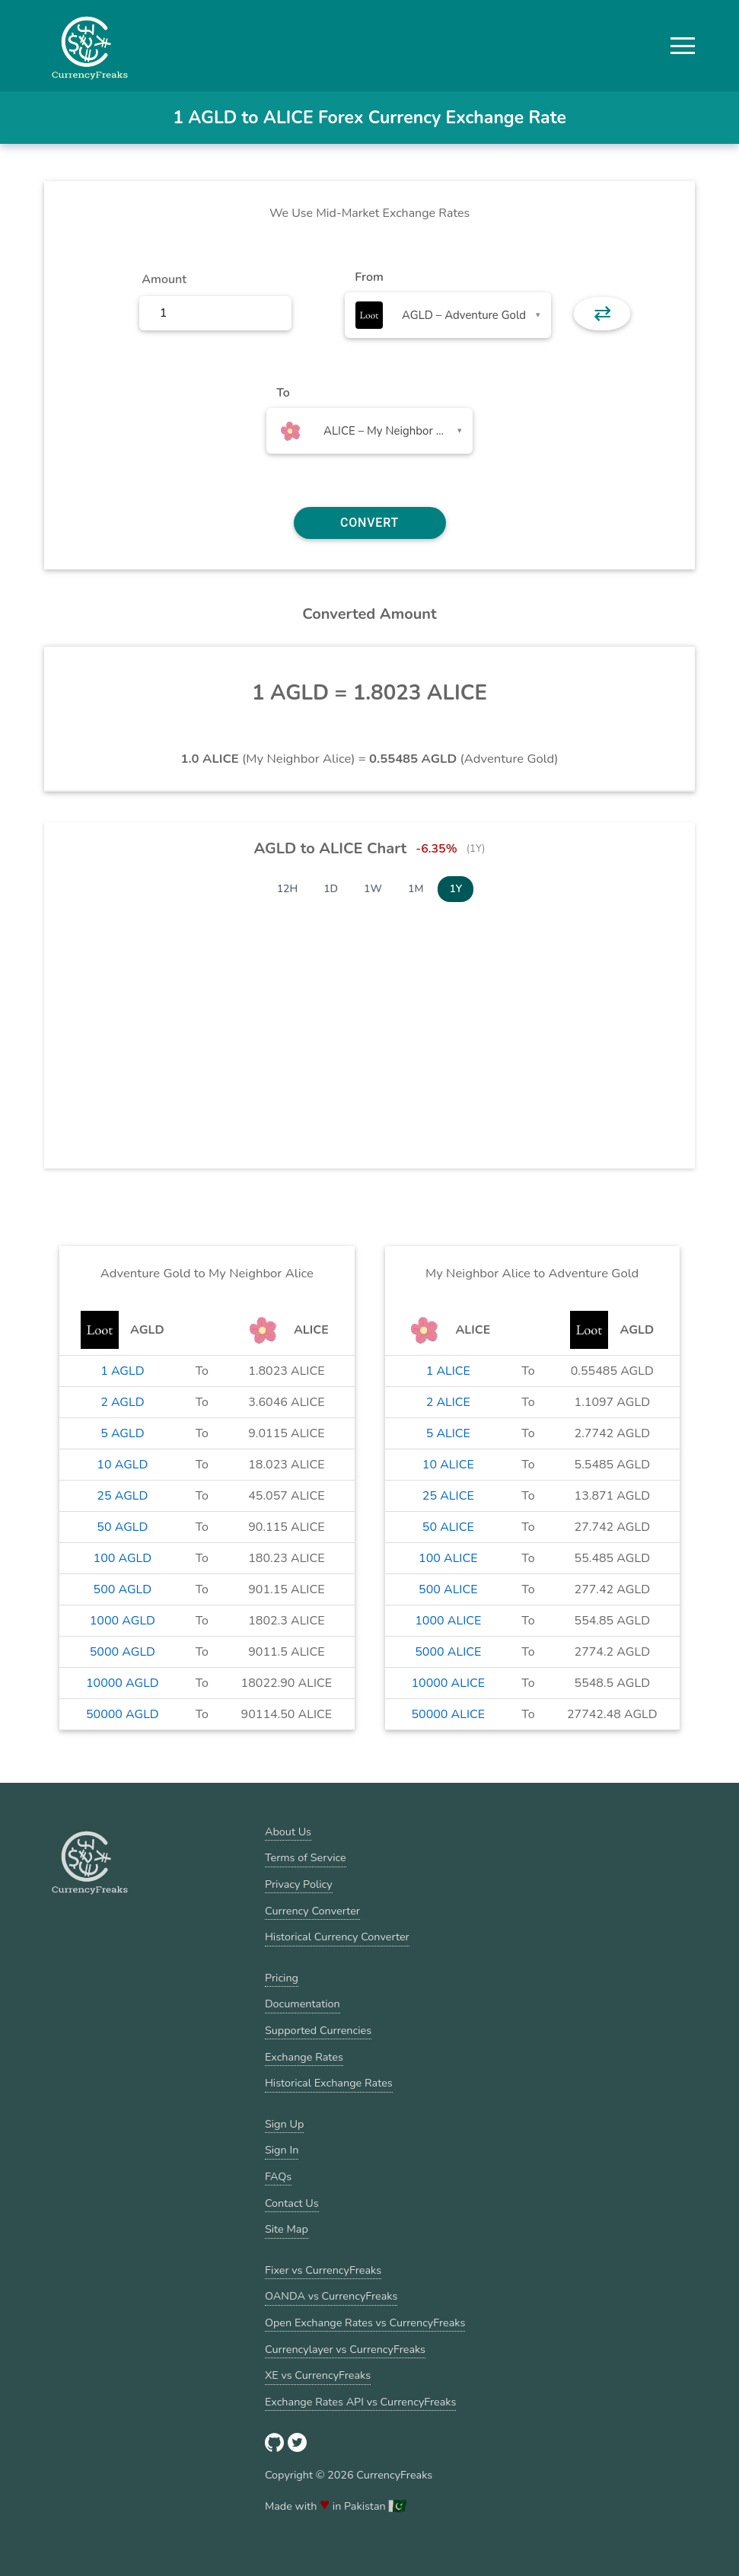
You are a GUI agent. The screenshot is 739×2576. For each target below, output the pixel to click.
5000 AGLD (122, 1651)
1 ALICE (448, 1371)
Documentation (302, 2003)
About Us (288, 1831)
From (369, 277)
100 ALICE (448, 1558)
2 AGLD (122, 1402)
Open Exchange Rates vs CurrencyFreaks (365, 2322)
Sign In (281, 2149)
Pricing (281, 1977)
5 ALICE (448, 1433)
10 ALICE (448, 1464)
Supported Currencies (318, 2030)
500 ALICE (448, 1589)
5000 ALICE (448, 1651)
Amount (164, 279)
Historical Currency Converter (337, 1936)
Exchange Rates (304, 2056)
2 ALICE (448, 1402)
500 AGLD (123, 1589)
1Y (455, 889)
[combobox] (448, 315)
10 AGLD (122, 1464)
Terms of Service (305, 1857)
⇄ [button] (602, 313)
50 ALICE (448, 1527)
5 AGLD (122, 1433)
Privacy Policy (299, 1884)
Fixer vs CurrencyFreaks (323, 2270)
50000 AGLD (122, 1714)
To (283, 392)
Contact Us (292, 2203)
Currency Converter (312, 1910)
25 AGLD (122, 1495)
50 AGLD (122, 1527)
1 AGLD (122, 1371)
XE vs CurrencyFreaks (318, 2375)
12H (287, 889)
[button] (683, 45)
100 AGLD (123, 1558)
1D (330, 889)
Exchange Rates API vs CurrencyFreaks (360, 2401)
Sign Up (284, 2123)
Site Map (286, 2228)
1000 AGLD (122, 1620)
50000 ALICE (448, 1714)
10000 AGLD (122, 1683)
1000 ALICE (448, 1620)
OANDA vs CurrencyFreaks (331, 2295)
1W (373, 889)
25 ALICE (448, 1495)
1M (415, 889)
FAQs (278, 2176)
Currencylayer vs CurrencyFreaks (345, 2349)
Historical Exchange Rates (329, 2082)
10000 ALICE (448, 1683)
